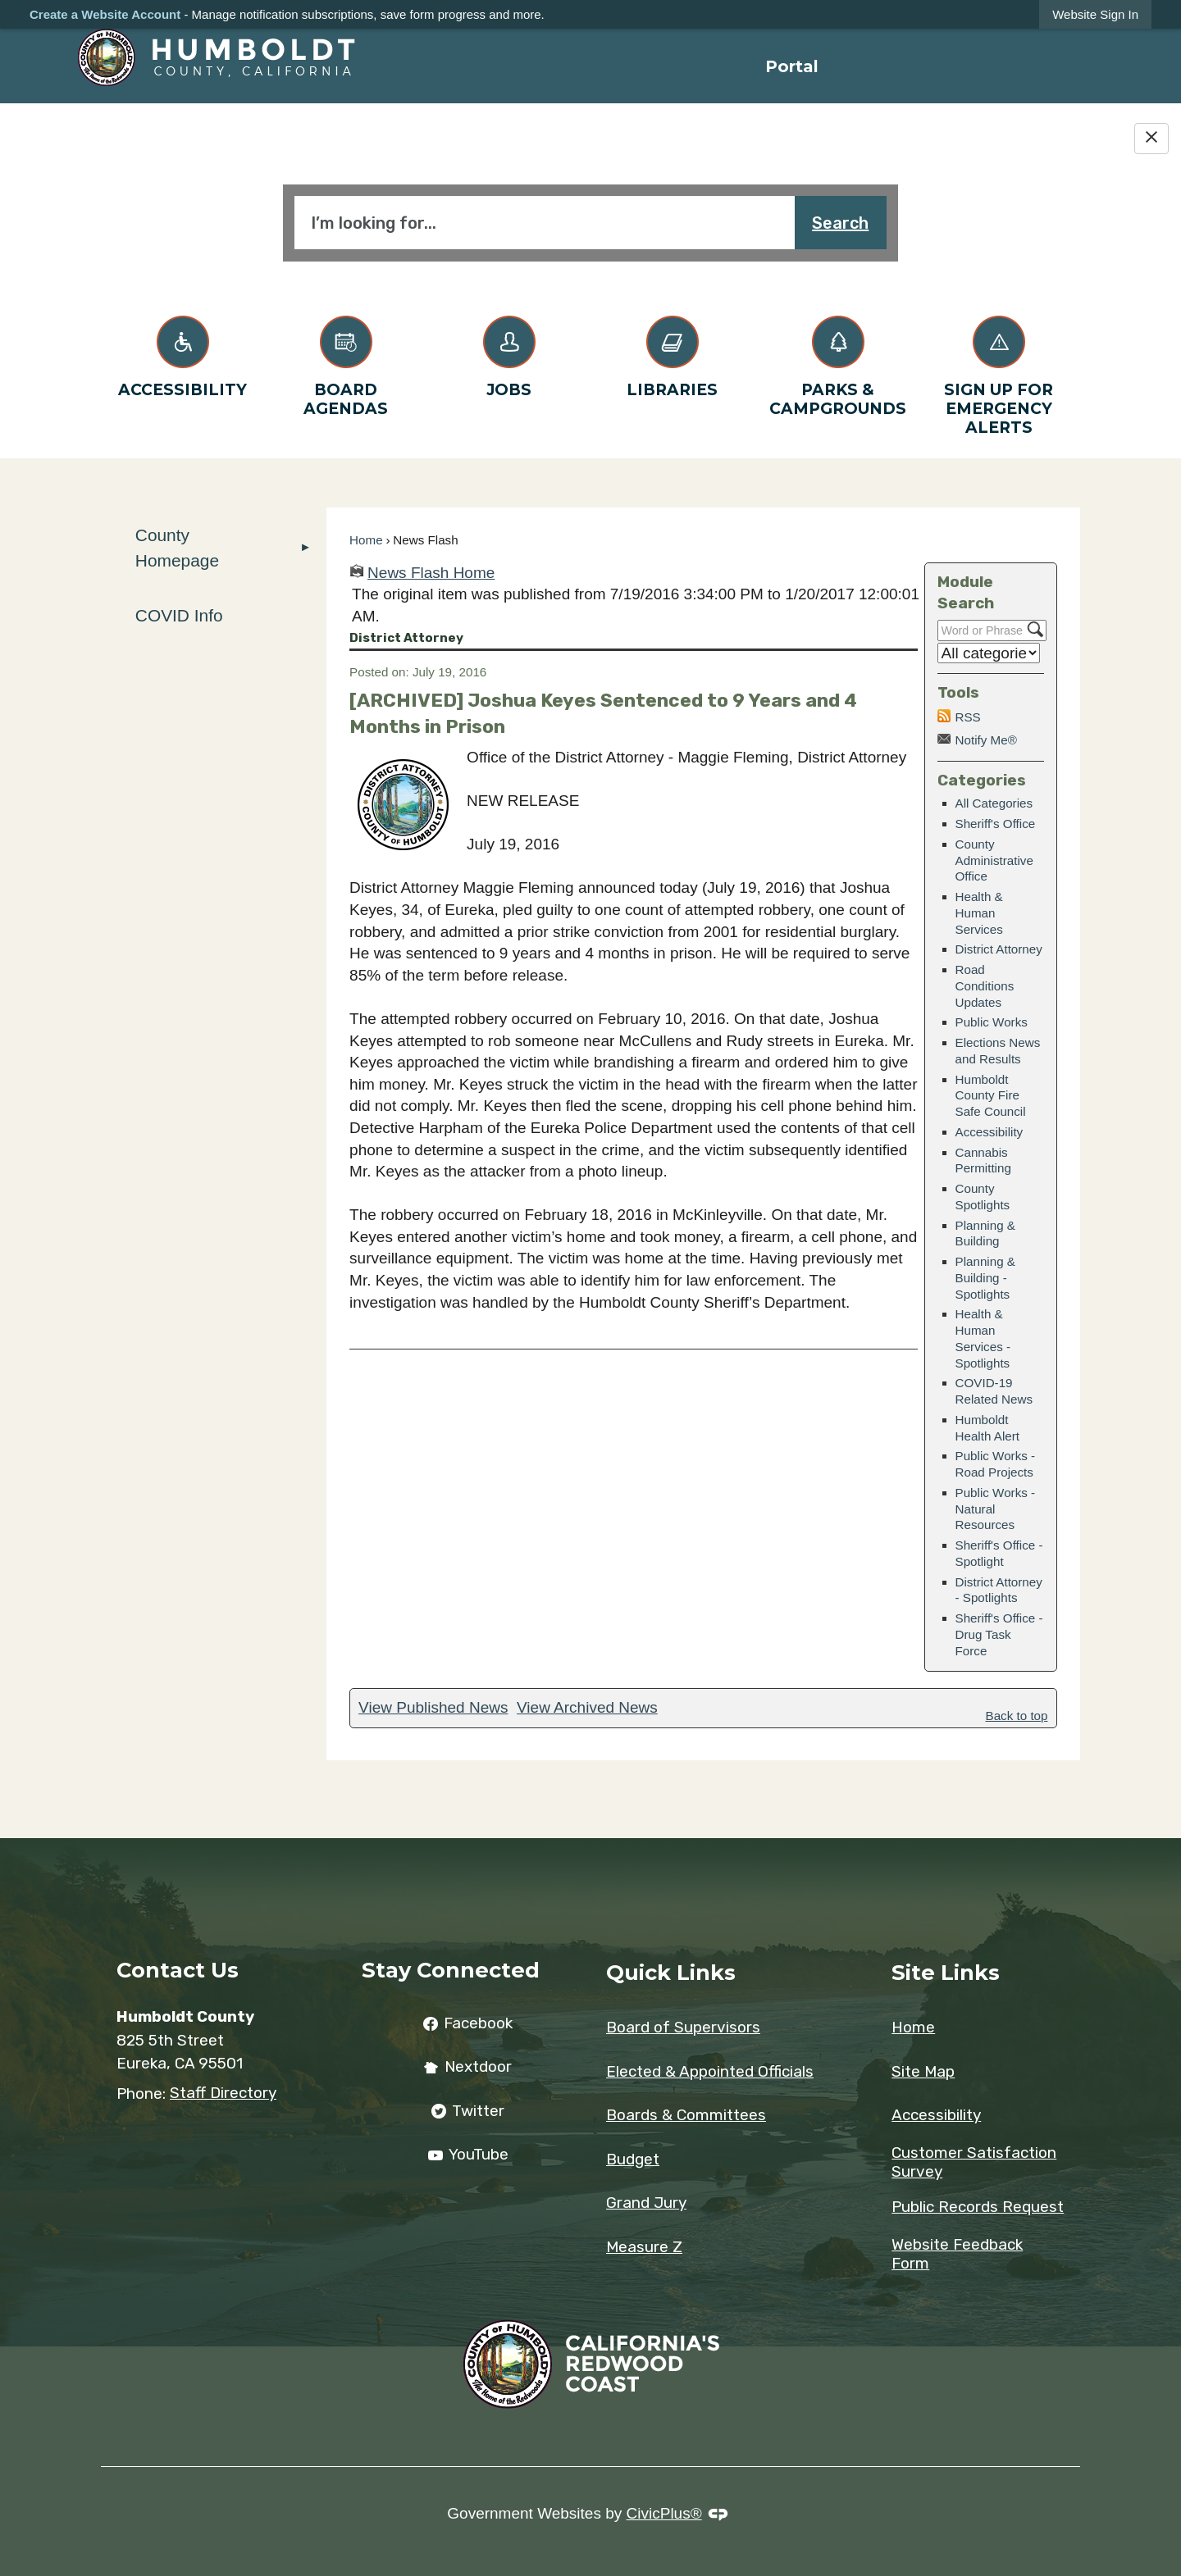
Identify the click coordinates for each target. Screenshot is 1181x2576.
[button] (305, 547)
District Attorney (998, 949)
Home (366, 540)
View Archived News (587, 1707)
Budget (632, 2159)
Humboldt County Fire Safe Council (990, 1095)
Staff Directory (223, 2092)
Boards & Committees (686, 2114)
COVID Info (179, 615)
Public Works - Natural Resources (995, 1509)
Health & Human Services (979, 913)
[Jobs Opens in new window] (508, 353)
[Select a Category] (989, 653)
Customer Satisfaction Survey (973, 2162)
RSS (968, 717)
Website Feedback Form (957, 2254)
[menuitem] (791, 66)
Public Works (991, 1022)
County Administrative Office (994, 860)
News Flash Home (431, 572)
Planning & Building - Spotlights (985, 1277)
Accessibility (989, 1132)
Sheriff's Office (995, 824)
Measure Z (644, 2246)
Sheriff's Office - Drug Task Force (999, 1634)
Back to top (1017, 1716)
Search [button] (840, 223)
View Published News (433, 1707)
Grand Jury (646, 2202)
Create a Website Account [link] (105, 14)
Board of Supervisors (683, 2027)
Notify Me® (986, 740)
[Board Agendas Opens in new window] (345, 363)
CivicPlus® (664, 2513)
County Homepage (177, 548)
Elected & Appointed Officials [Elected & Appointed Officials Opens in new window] (710, 2071)
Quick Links (671, 1972)
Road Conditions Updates (985, 986)
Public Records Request (977, 2206)
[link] (1095, 14)
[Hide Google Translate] (1151, 138)
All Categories (994, 803)
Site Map (923, 2071)
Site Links (945, 1972)
